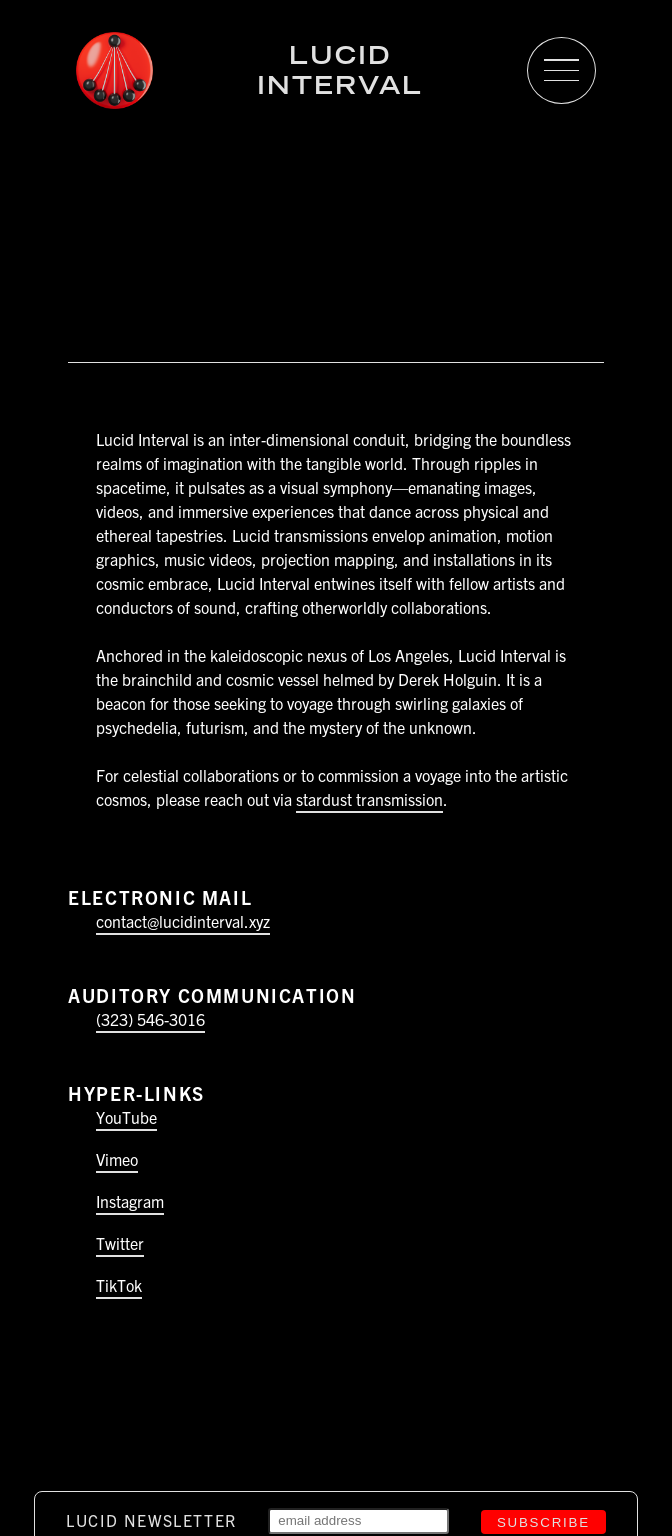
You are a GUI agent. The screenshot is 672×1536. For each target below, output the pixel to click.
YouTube (126, 1117)
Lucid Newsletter (151, 1520)
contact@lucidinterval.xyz (183, 921)
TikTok (119, 1285)
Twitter (120, 1243)
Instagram (130, 1201)
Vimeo (117, 1159)
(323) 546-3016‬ (150, 1019)
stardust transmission (369, 799)
